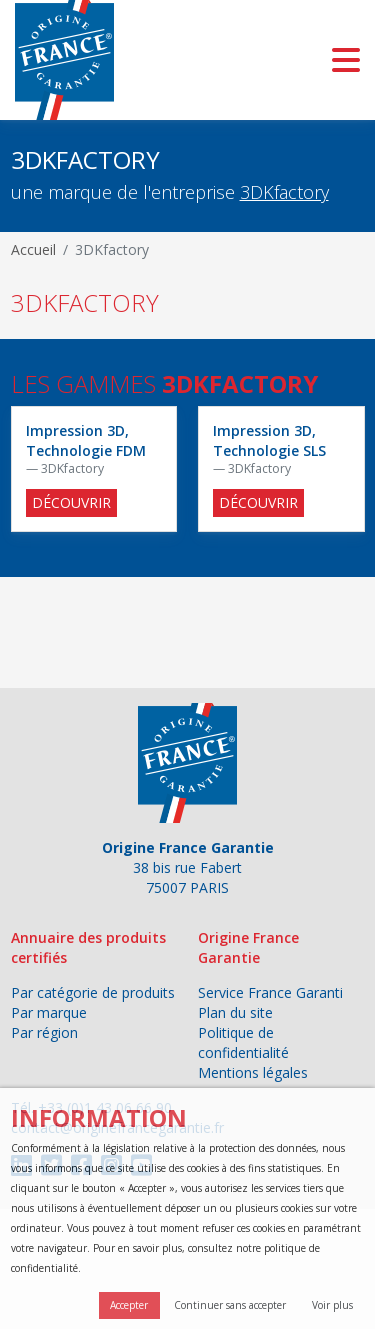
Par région (44, 1032)
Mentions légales (253, 1072)
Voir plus (332, 1305)
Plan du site (235, 1012)
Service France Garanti (270, 992)
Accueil (33, 249)
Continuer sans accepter (230, 1305)
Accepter (129, 1305)
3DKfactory (284, 192)
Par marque (49, 1012)
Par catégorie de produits (93, 992)
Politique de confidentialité (243, 1042)
